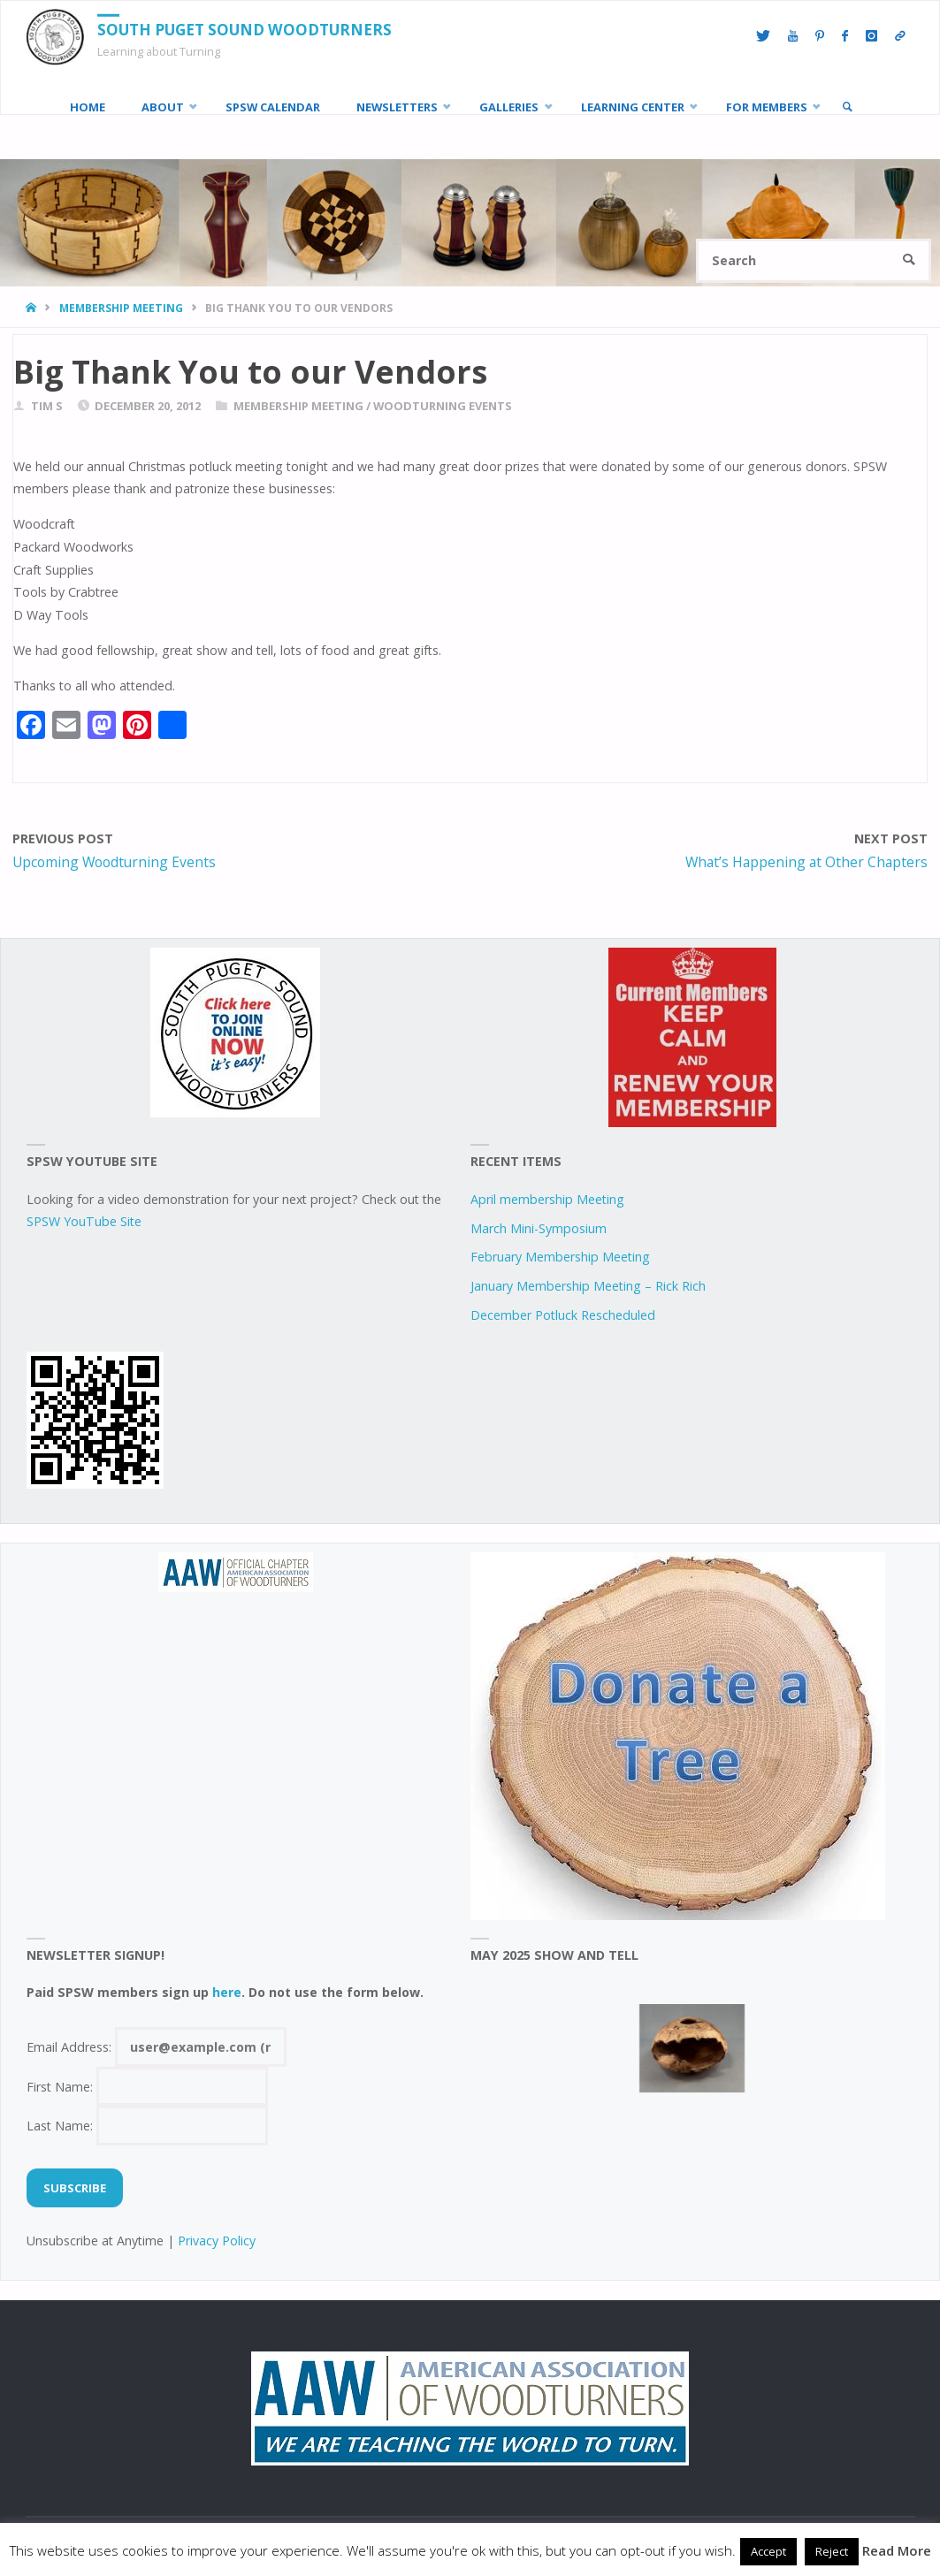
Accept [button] (768, 2551)
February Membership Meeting (560, 1256)
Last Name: (148, 2125)
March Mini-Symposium (538, 1228)
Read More (896, 2550)
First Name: (148, 2086)
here (226, 1992)
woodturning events (442, 406)
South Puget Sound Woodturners (244, 29)
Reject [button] (831, 2551)
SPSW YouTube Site (84, 1221)
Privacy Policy (217, 2240)
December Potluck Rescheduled (562, 1315)
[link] (847, 107)
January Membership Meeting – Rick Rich (588, 1285)
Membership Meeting (121, 308)
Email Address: (157, 2047)
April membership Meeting (547, 1199)
